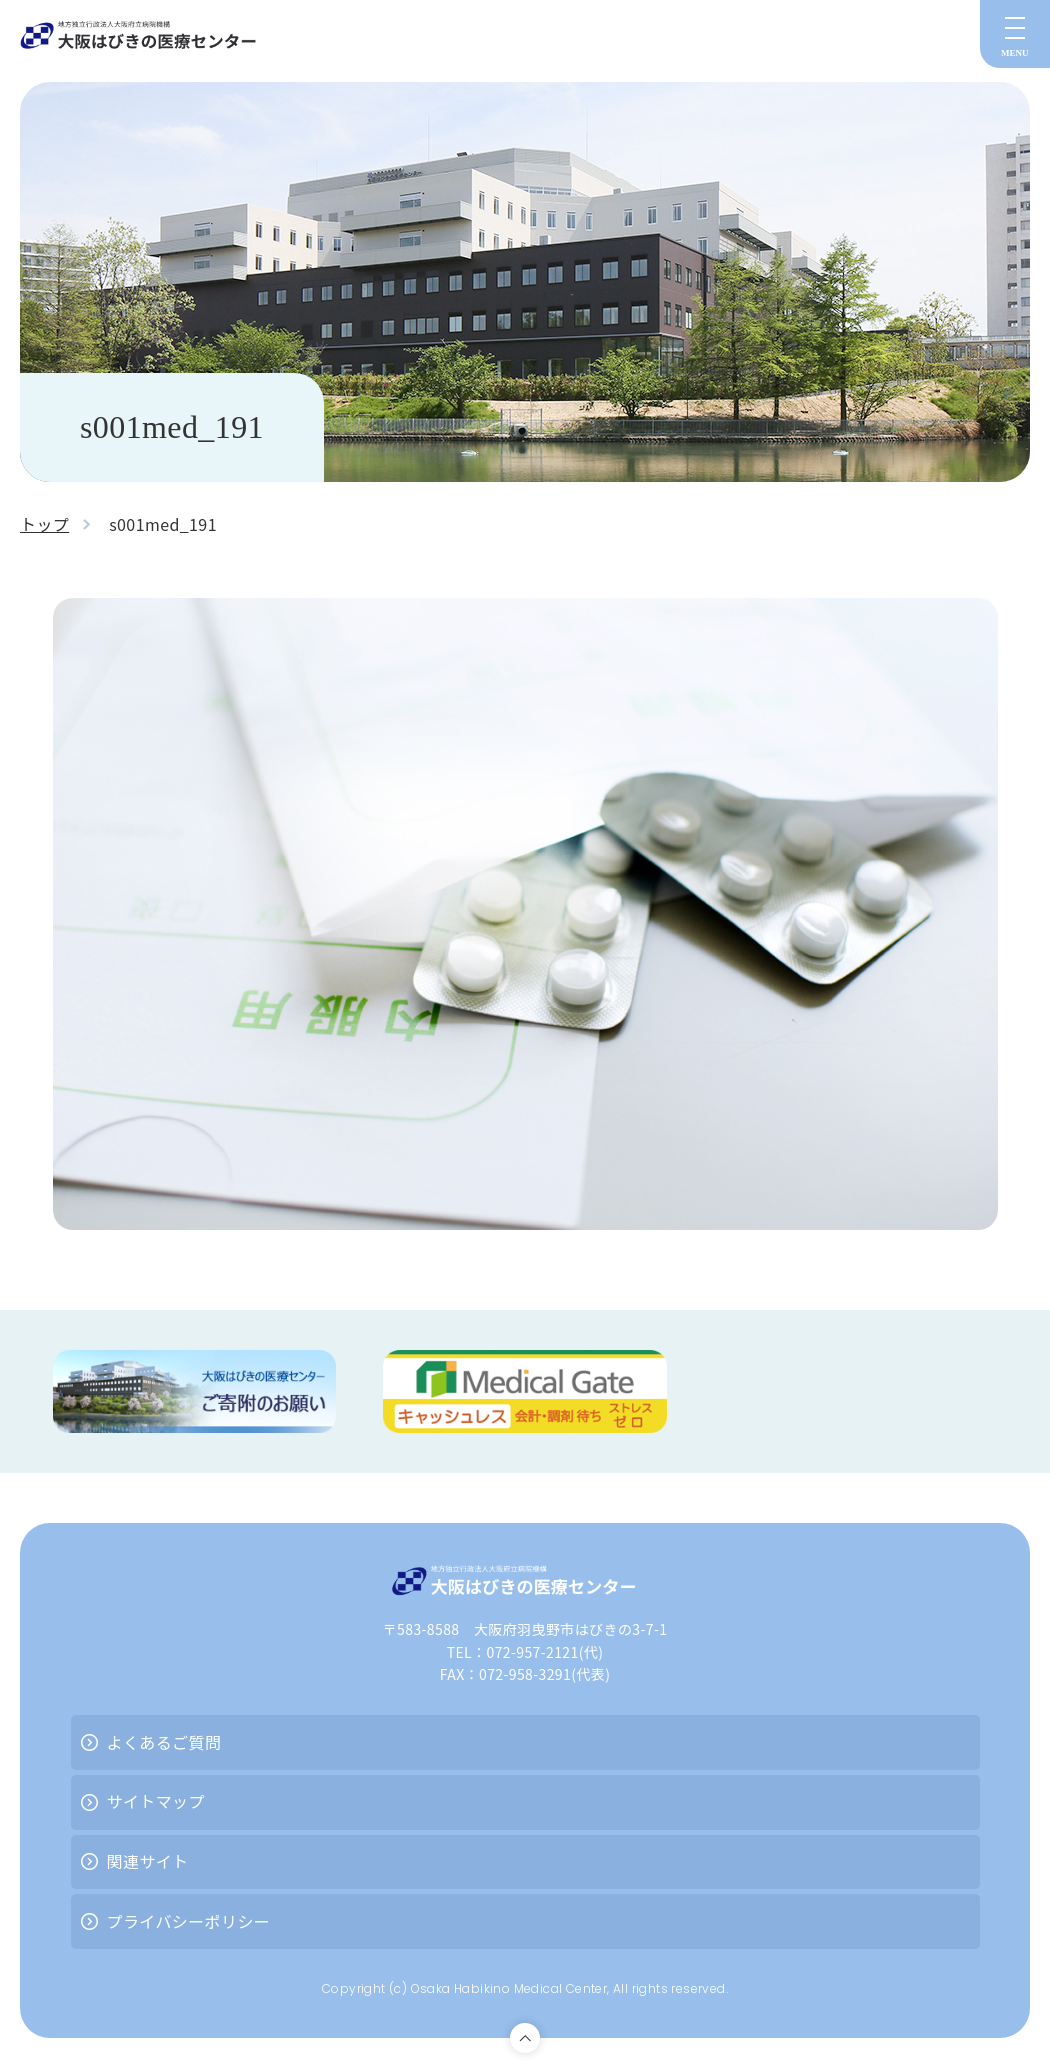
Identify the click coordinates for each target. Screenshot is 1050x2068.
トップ (44, 524)
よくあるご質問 (164, 1742)
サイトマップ (156, 1801)
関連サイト (148, 1861)
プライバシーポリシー (189, 1921)
